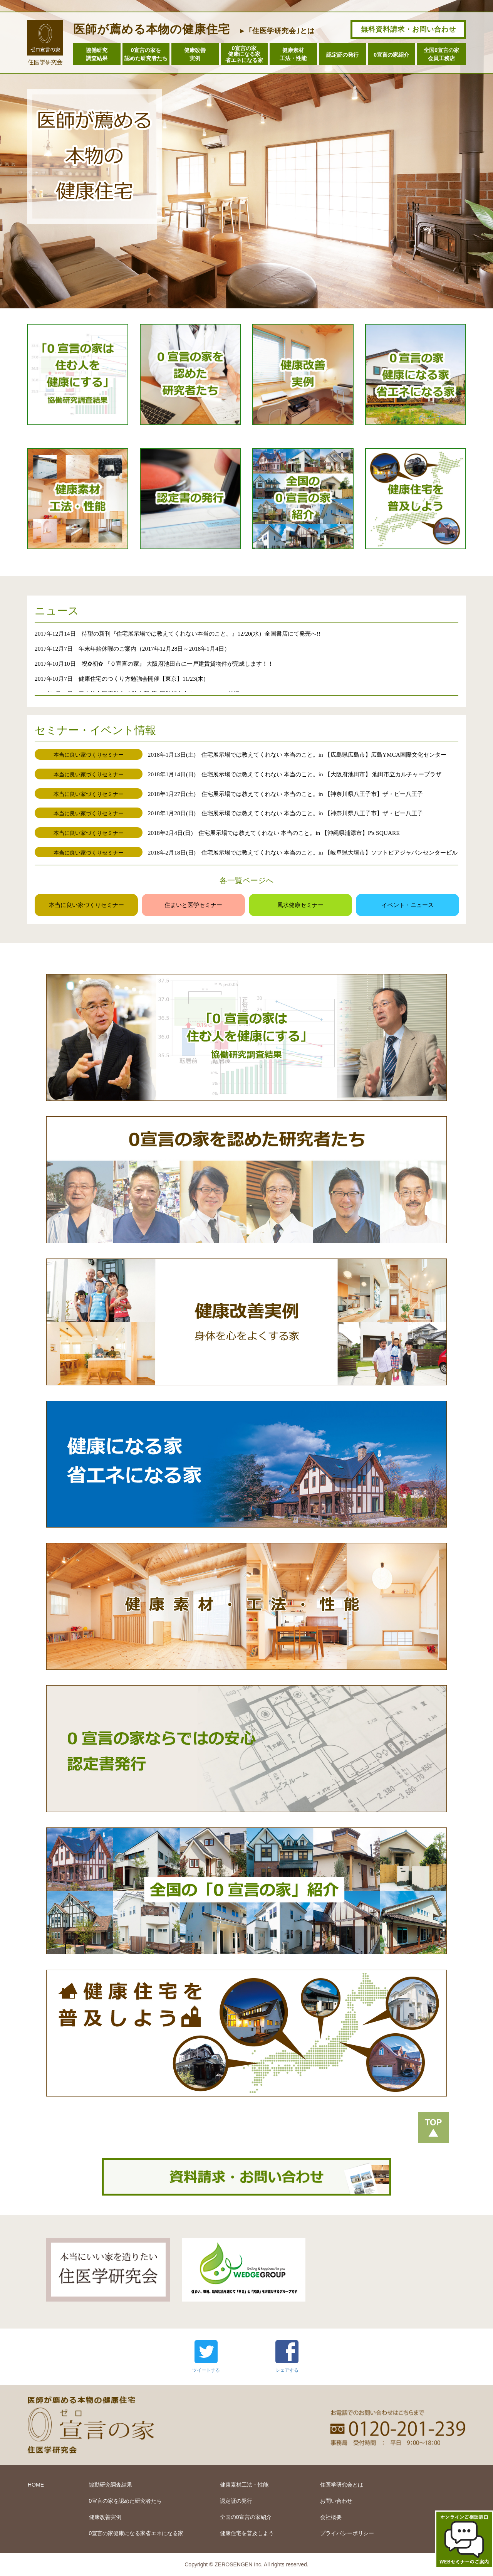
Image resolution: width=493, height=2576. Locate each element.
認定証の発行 (342, 55)
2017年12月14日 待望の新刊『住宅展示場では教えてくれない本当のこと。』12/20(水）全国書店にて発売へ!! (177, 633)
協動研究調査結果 (110, 2485)
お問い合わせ (336, 2501)
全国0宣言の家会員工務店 (441, 54)
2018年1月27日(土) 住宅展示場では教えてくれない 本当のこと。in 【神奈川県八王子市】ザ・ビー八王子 (285, 794)
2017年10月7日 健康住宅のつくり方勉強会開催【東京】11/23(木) (120, 678)
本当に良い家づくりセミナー (86, 905)
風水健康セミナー (300, 905)
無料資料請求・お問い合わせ (408, 29)
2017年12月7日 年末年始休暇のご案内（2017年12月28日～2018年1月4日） (132, 648)
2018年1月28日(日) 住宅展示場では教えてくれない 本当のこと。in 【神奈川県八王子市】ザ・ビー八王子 (285, 813)
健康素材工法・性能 (293, 54)
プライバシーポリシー (347, 2533)
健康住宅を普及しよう (247, 2533)
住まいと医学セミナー (193, 905)
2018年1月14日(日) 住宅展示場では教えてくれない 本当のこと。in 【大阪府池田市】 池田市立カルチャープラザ (295, 774)
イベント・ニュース (408, 905)
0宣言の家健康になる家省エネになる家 (244, 54)
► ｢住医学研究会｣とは (277, 31)
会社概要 (331, 2517)
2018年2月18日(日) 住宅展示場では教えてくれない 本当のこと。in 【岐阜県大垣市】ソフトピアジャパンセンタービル (303, 852)
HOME (36, 2485)
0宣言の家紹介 (391, 55)
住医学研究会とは (341, 2485)
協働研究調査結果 (96, 54)
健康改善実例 (195, 54)
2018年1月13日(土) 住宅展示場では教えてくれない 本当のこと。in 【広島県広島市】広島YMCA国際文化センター (297, 754)
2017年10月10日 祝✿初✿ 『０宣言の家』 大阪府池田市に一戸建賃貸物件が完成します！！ (154, 663)
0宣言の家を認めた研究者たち (146, 54)
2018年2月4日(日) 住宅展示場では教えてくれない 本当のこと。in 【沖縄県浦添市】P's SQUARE (274, 833)
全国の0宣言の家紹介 (246, 2517)
